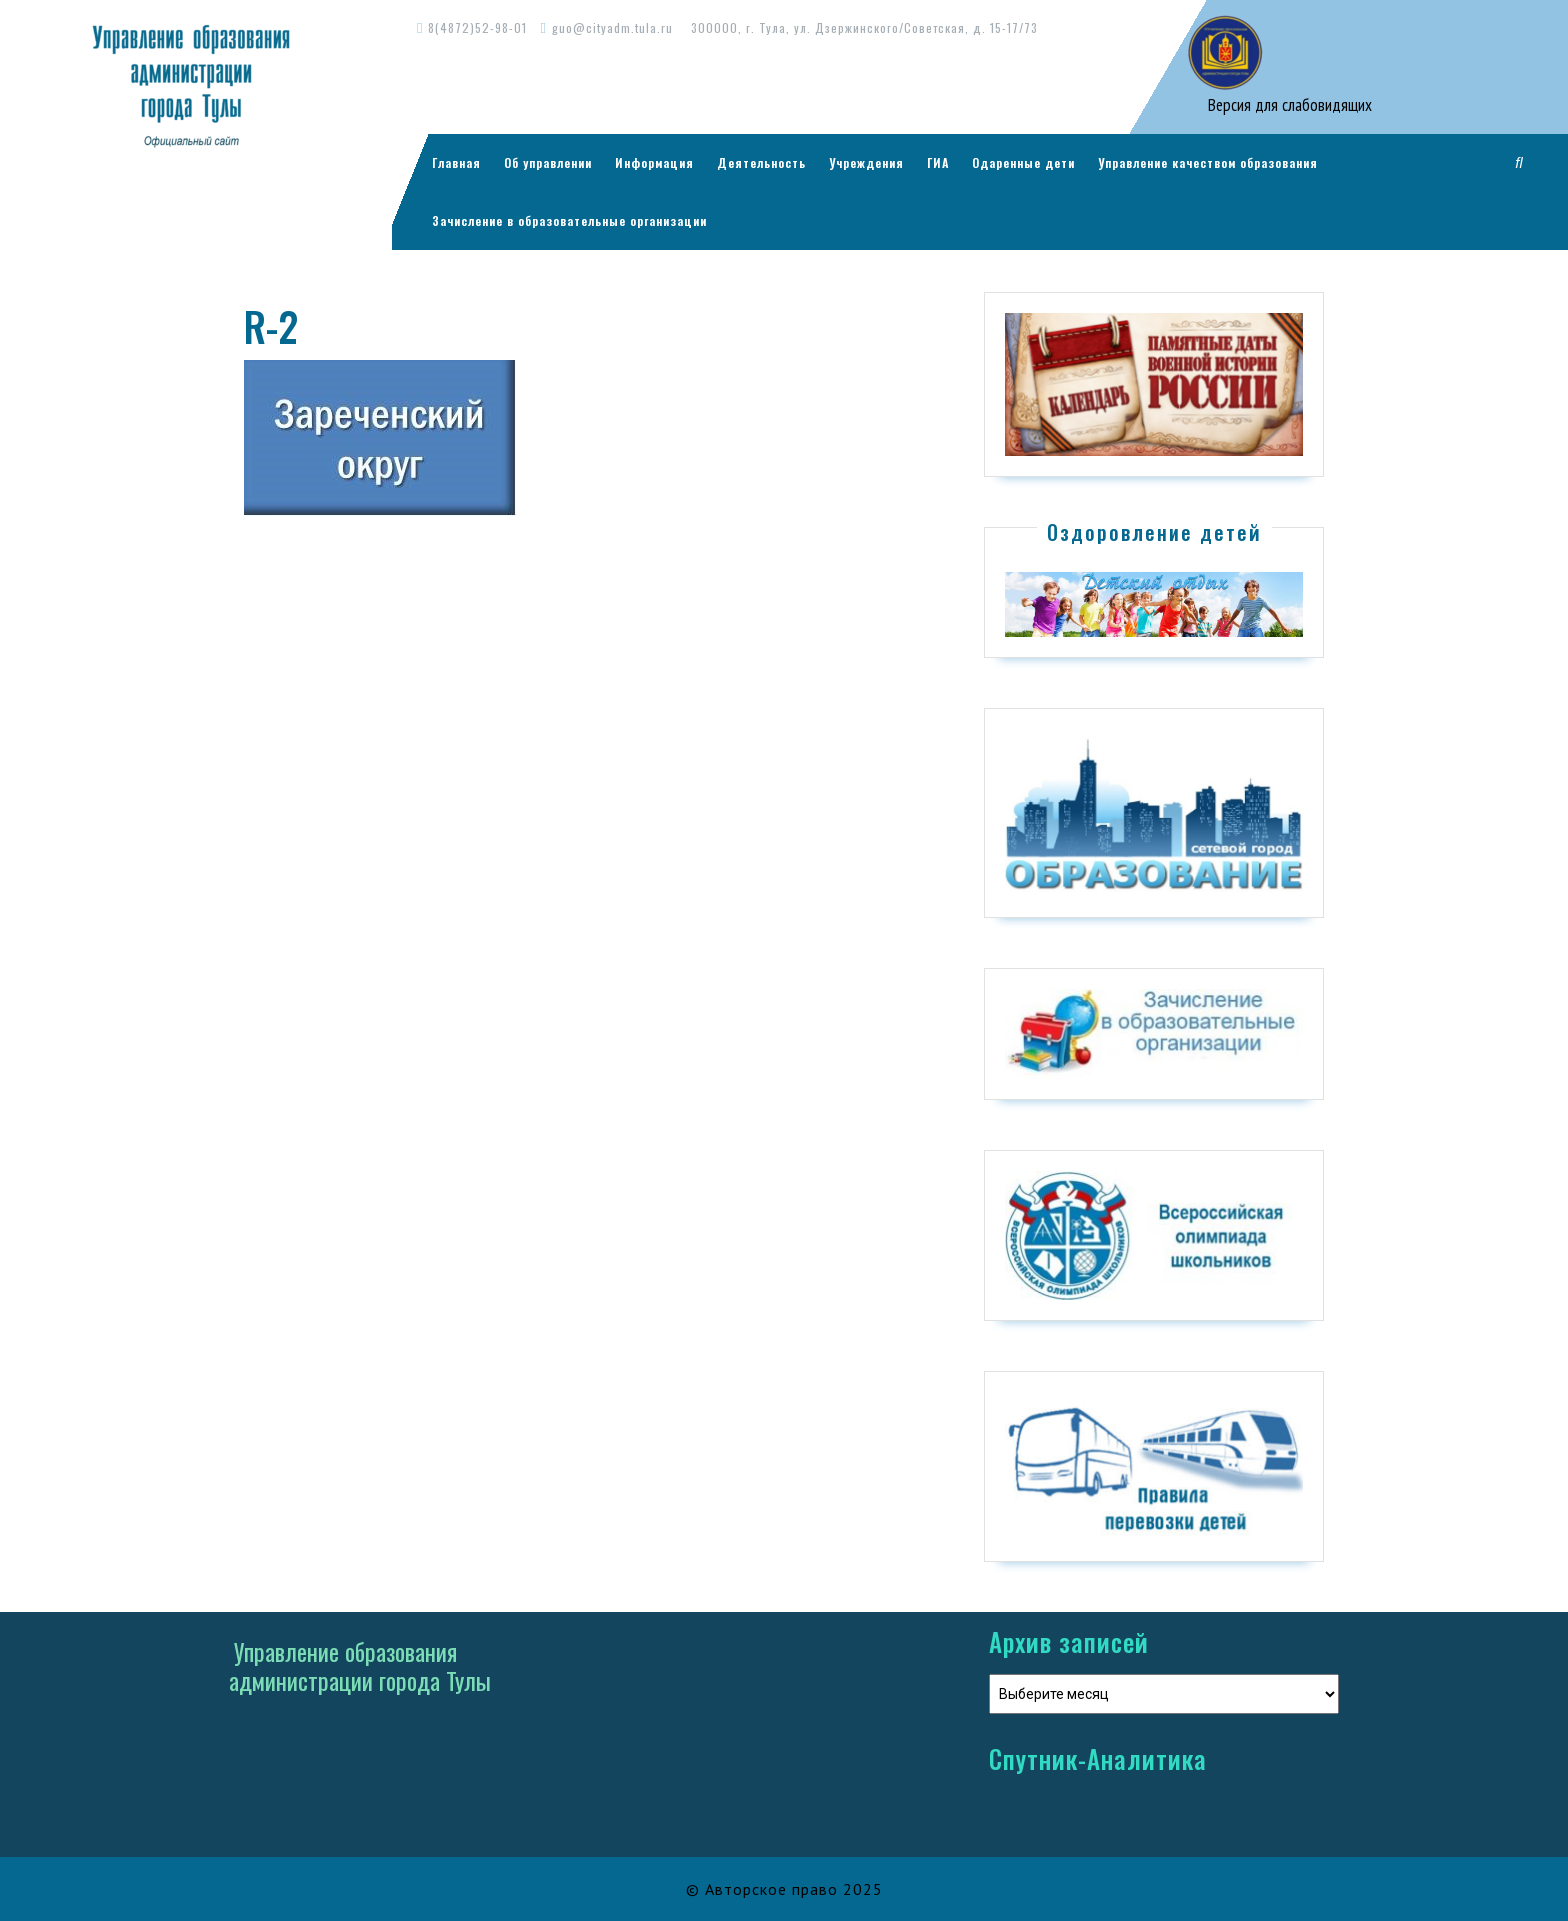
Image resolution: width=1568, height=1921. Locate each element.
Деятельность (761, 162)
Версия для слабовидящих (1288, 105)
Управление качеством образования (1208, 162)
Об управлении (548, 162)
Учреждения (866, 162)
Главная (456, 162)
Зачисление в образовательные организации (569, 220)
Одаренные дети (1023, 162)
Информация (654, 162)
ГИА (938, 162)
